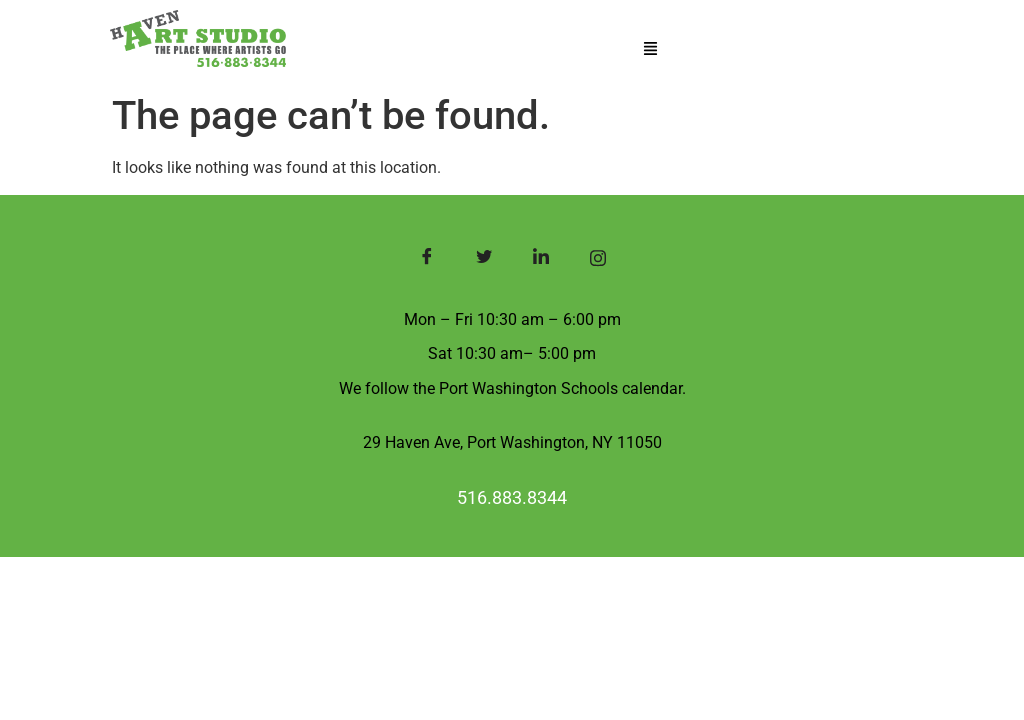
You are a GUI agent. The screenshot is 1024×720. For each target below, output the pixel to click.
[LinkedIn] (540, 260)
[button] (650, 49)
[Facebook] (426, 260)
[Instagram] (597, 260)
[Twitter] (483, 260)
